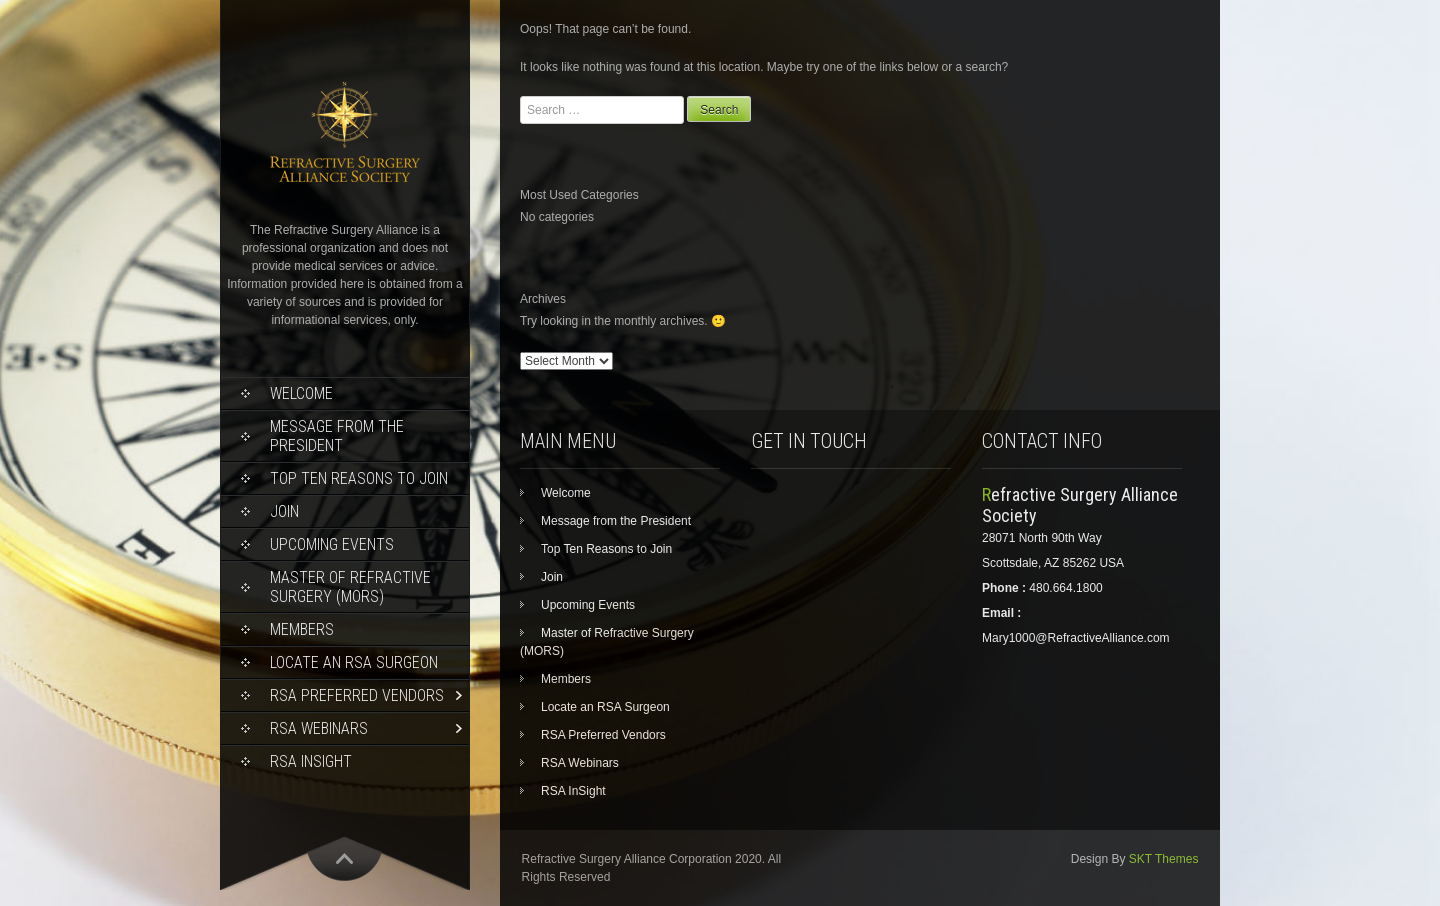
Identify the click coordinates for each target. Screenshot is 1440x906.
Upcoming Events (332, 544)
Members (302, 629)
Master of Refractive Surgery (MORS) (350, 587)
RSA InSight (311, 761)
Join (284, 511)
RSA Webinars (319, 728)
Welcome (301, 393)
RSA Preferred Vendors (357, 695)
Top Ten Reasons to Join (359, 478)
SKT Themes (1164, 859)
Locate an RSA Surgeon (354, 662)
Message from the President (337, 436)
